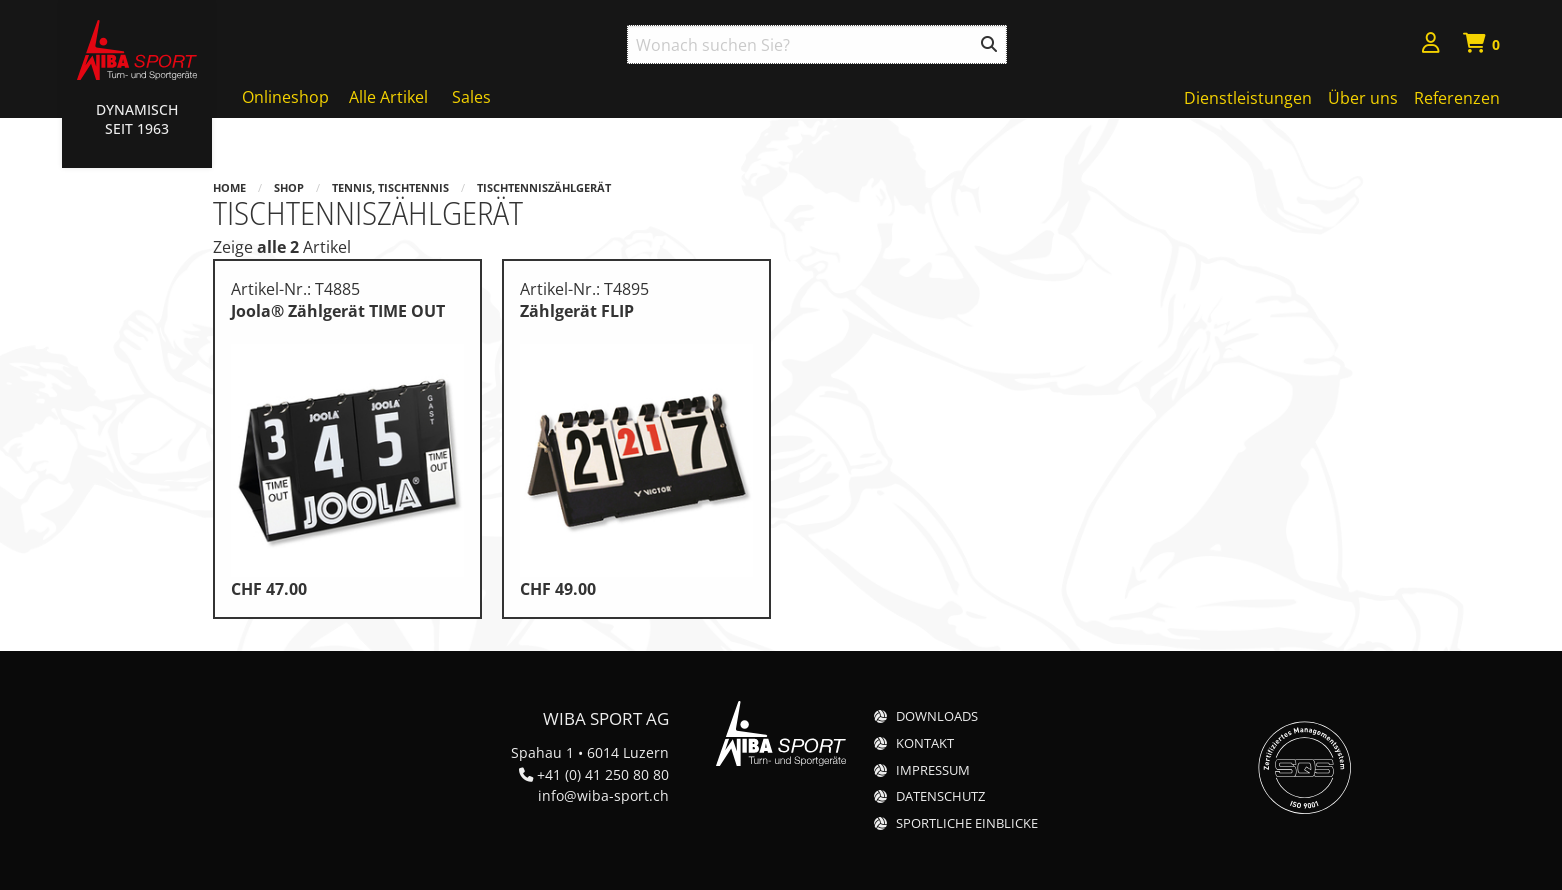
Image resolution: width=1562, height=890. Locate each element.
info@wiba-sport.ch (603, 795)
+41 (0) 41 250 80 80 (603, 774)
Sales (471, 97)
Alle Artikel (388, 97)
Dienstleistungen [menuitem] (1248, 98)
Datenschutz (940, 796)
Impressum (933, 770)
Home (229, 187)
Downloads (937, 716)
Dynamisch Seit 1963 (137, 119)
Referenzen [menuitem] (1457, 98)
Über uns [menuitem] (1363, 98)
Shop (289, 187)
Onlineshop (285, 97)
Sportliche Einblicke (967, 823)
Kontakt (925, 743)
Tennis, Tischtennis (390, 187)
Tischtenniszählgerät (544, 187)
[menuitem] (1431, 45)
